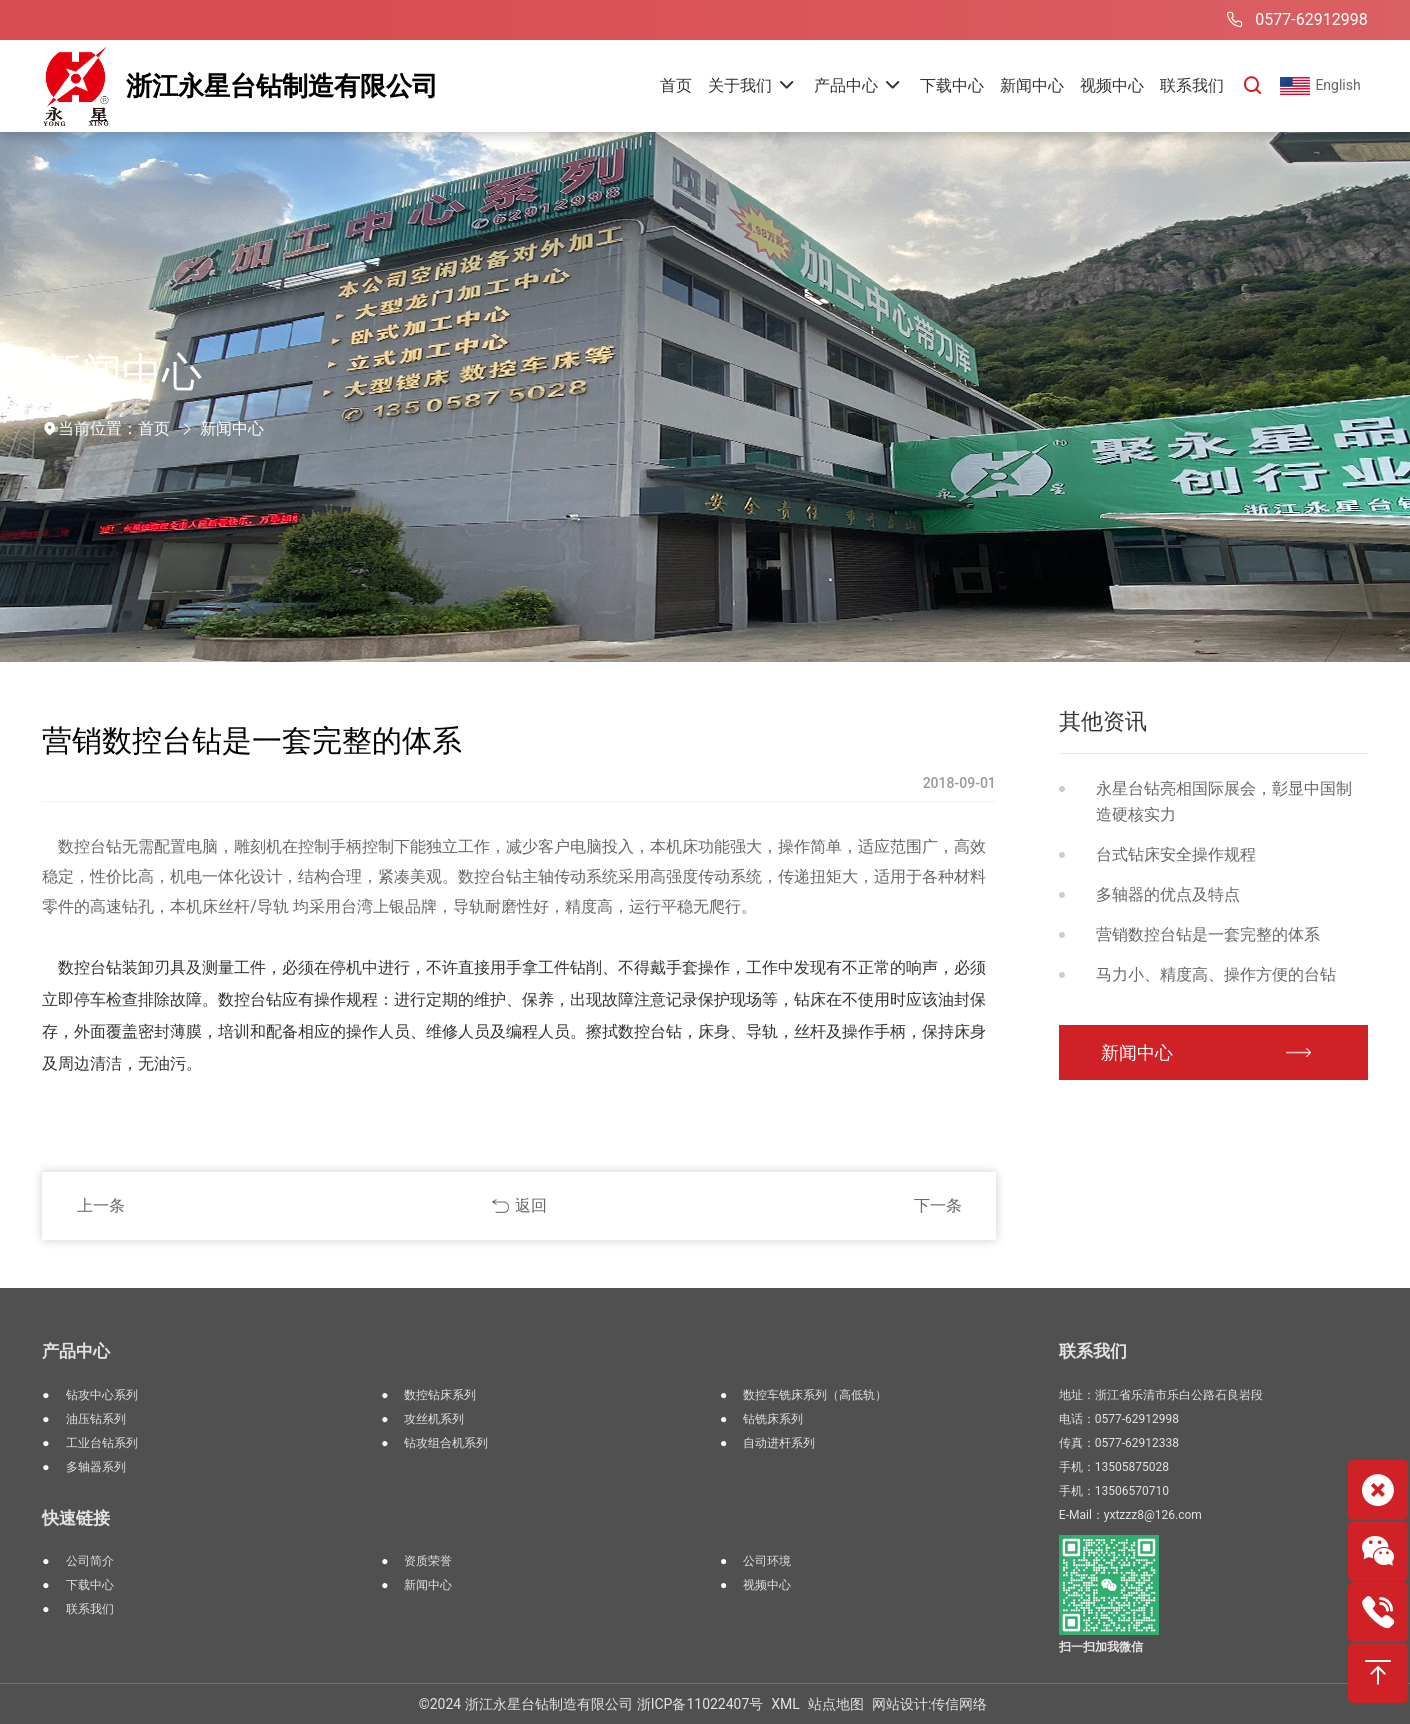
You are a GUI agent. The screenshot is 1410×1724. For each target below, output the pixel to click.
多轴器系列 (96, 1467)
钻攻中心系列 (102, 1395)
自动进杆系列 (779, 1443)
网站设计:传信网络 (929, 1704)
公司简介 (90, 1561)
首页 (154, 428)
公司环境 (767, 1561)
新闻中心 (232, 428)
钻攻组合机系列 (446, 1443)
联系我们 (90, 1609)
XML (785, 1704)
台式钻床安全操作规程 (1176, 854)
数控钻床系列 (440, 1395)
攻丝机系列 (434, 1419)
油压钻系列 (96, 1419)
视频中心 (767, 1585)
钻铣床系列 (773, 1419)
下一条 (938, 1205)
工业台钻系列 (102, 1443)
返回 (531, 1205)
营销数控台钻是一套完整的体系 (1208, 934)
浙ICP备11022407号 (700, 1704)
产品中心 (76, 1351)
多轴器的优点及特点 (1168, 894)
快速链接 (76, 1518)
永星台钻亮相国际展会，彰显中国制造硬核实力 (1224, 801)
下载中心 (90, 1585)
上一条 (101, 1205)
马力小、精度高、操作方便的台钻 (1216, 974)
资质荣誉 (428, 1561)
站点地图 (836, 1704)
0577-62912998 (1293, 20)
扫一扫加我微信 (1101, 1647)
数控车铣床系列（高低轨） (815, 1395)
